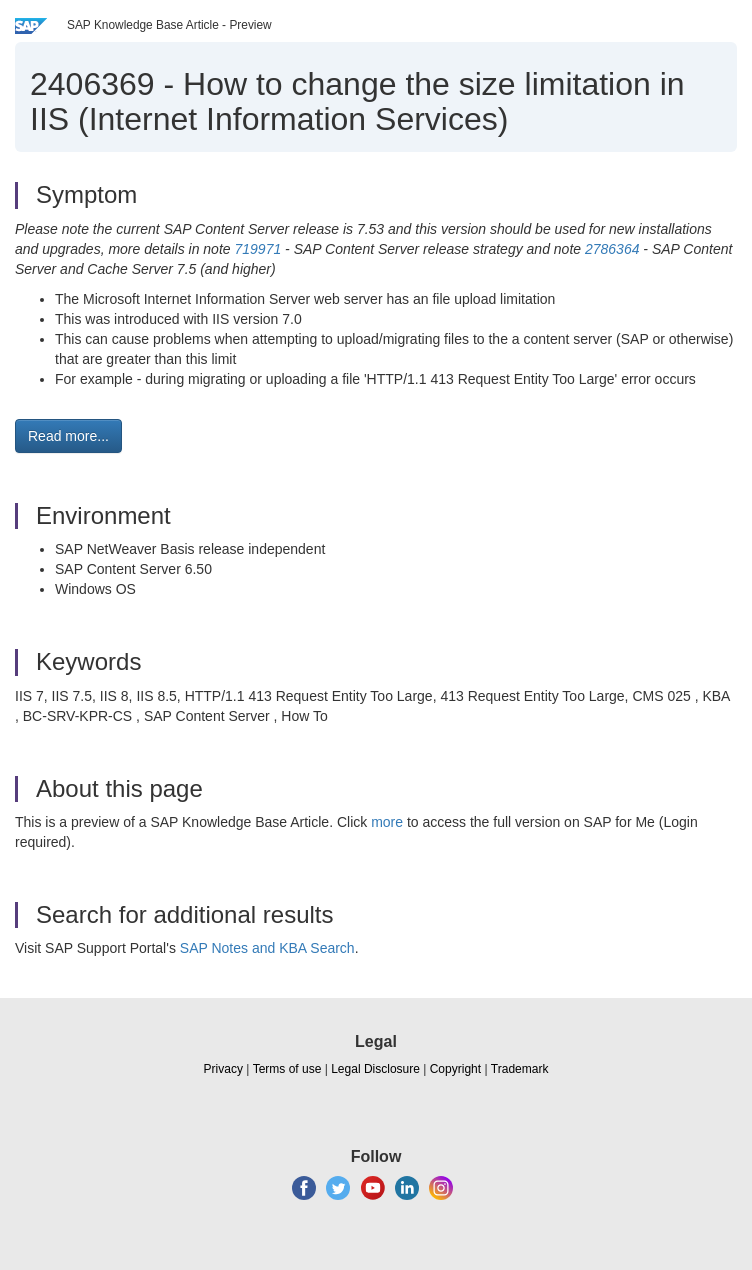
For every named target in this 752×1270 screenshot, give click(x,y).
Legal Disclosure (375, 1069)
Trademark (520, 1069)
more (387, 822)
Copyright (455, 1069)
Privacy (223, 1069)
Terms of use (287, 1069)
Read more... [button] (68, 436)
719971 (257, 249)
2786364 (612, 249)
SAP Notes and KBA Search (267, 948)
